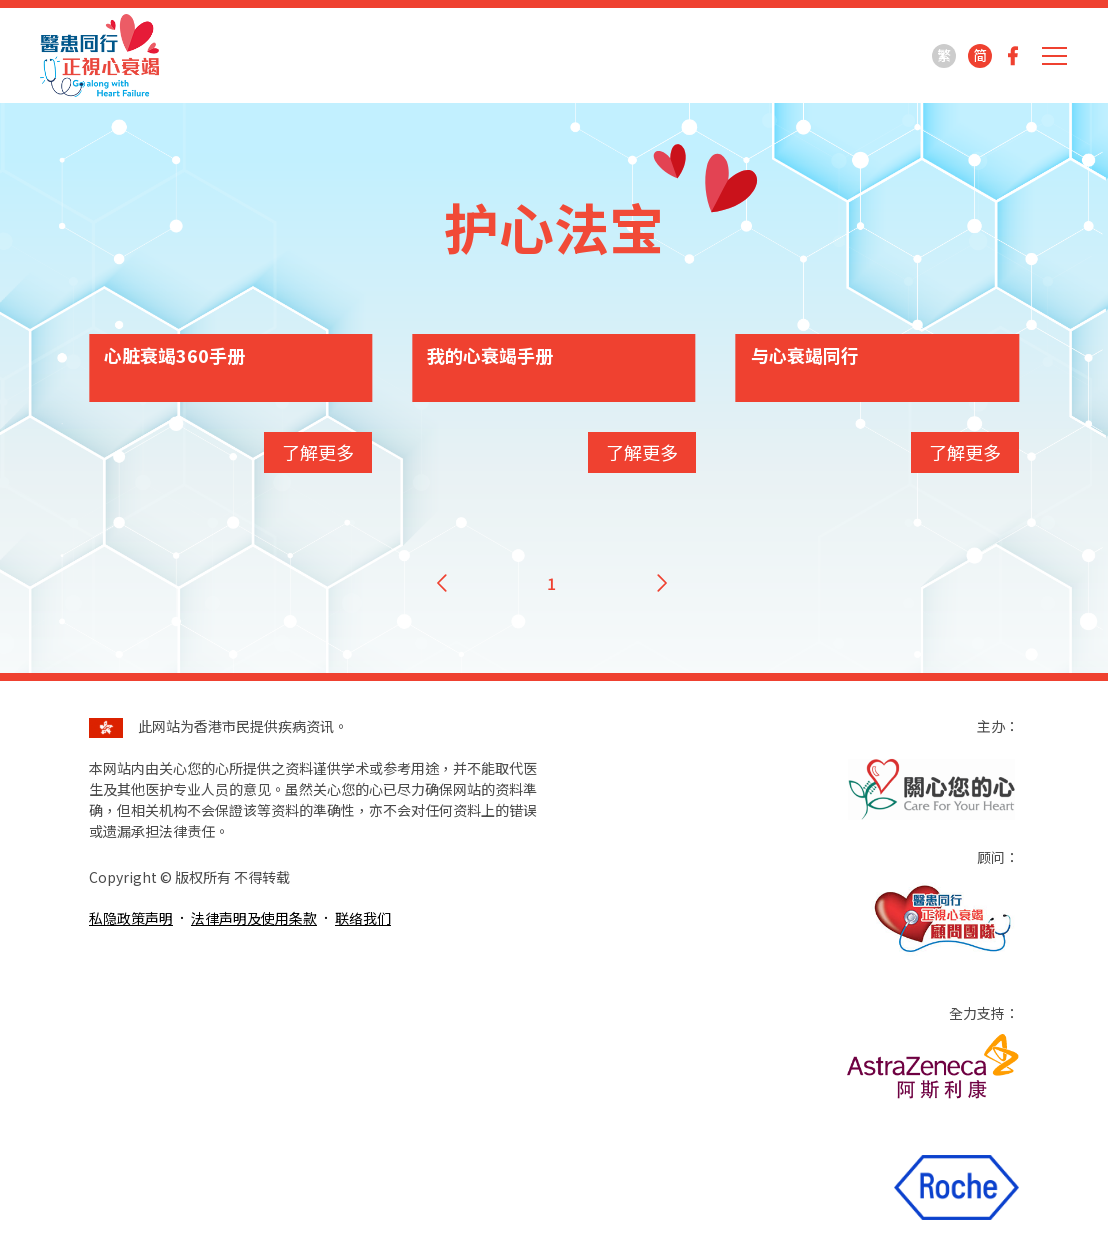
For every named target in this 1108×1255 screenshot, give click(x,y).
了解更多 (318, 452)
